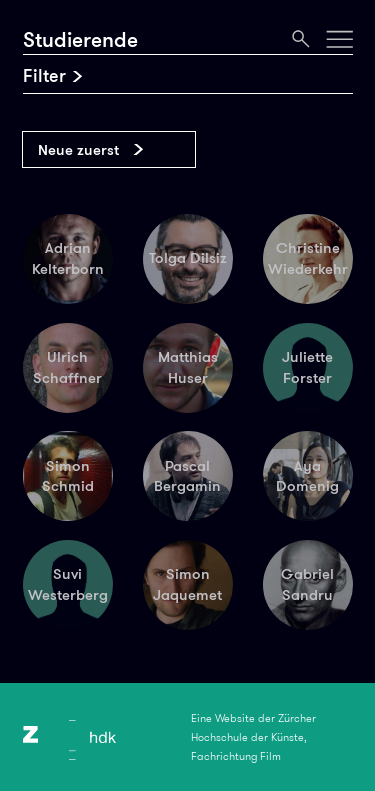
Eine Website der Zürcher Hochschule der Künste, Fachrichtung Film (253, 737)
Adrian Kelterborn (68, 258)
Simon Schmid (68, 476)
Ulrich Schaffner (67, 367)
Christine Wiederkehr (308, 258)
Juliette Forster (307, 367)
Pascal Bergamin (187, 476)
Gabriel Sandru (307, 584)
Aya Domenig (307, 476)
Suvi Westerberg (68, 584)
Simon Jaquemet (187, 584)
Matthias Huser (188, 367)
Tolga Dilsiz (188, 258)
